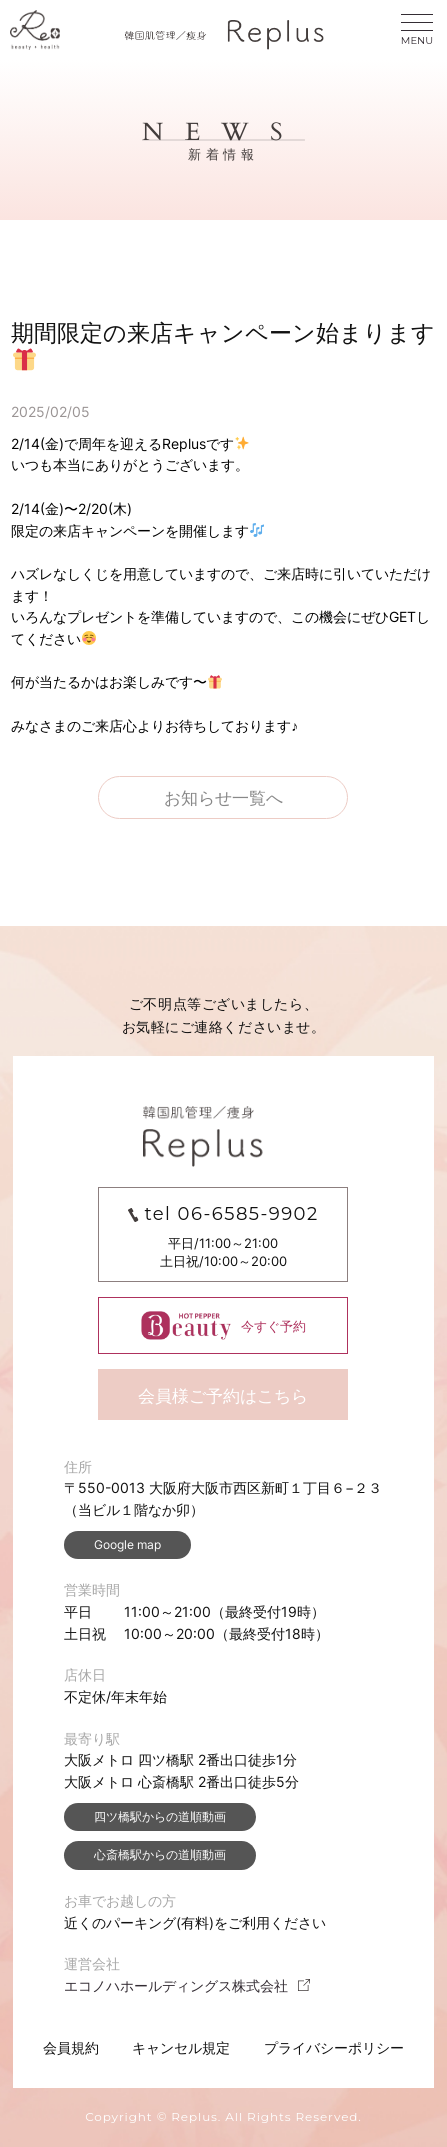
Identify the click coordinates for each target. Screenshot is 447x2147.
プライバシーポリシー (334, 2047)
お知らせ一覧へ (223, 798)
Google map (127, 1544)
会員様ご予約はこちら (223, 1396)
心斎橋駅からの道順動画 (160, 1854)
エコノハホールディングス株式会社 (187, 1985)
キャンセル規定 (181, 2047)
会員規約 (71, 2047)
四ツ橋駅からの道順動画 (160, 1816)
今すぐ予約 (223, 1325)
